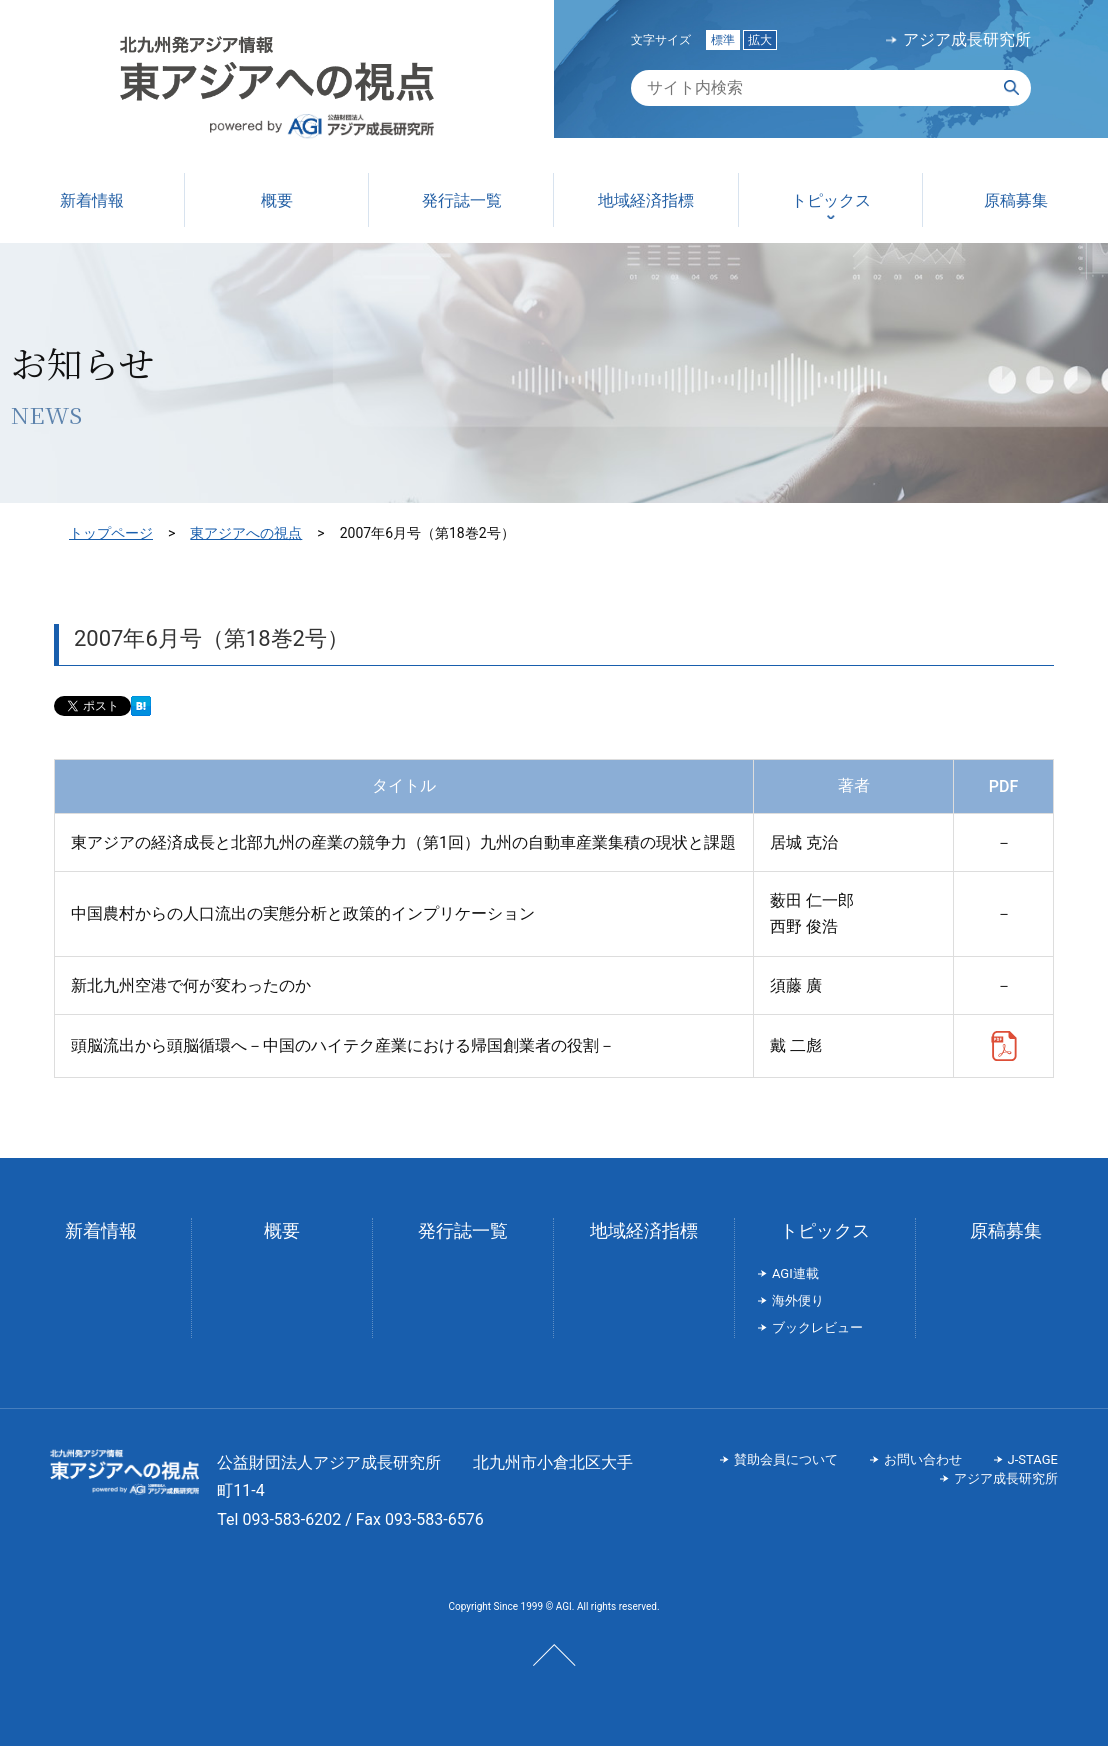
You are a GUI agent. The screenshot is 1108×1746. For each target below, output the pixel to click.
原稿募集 (1006, 1230)
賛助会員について (786, 1459)
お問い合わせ (923, 1459)
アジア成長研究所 (967, 40)
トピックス (825, 1230)
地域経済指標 (644, 1230)
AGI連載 (795, 1273)
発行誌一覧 (463, 1230)
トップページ (111, 533)
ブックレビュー (817, 1327)
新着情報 (101, 1230)
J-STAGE (1033, 1459)
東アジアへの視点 (246, 533)
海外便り (798, 1300)
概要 (282, 1230)
